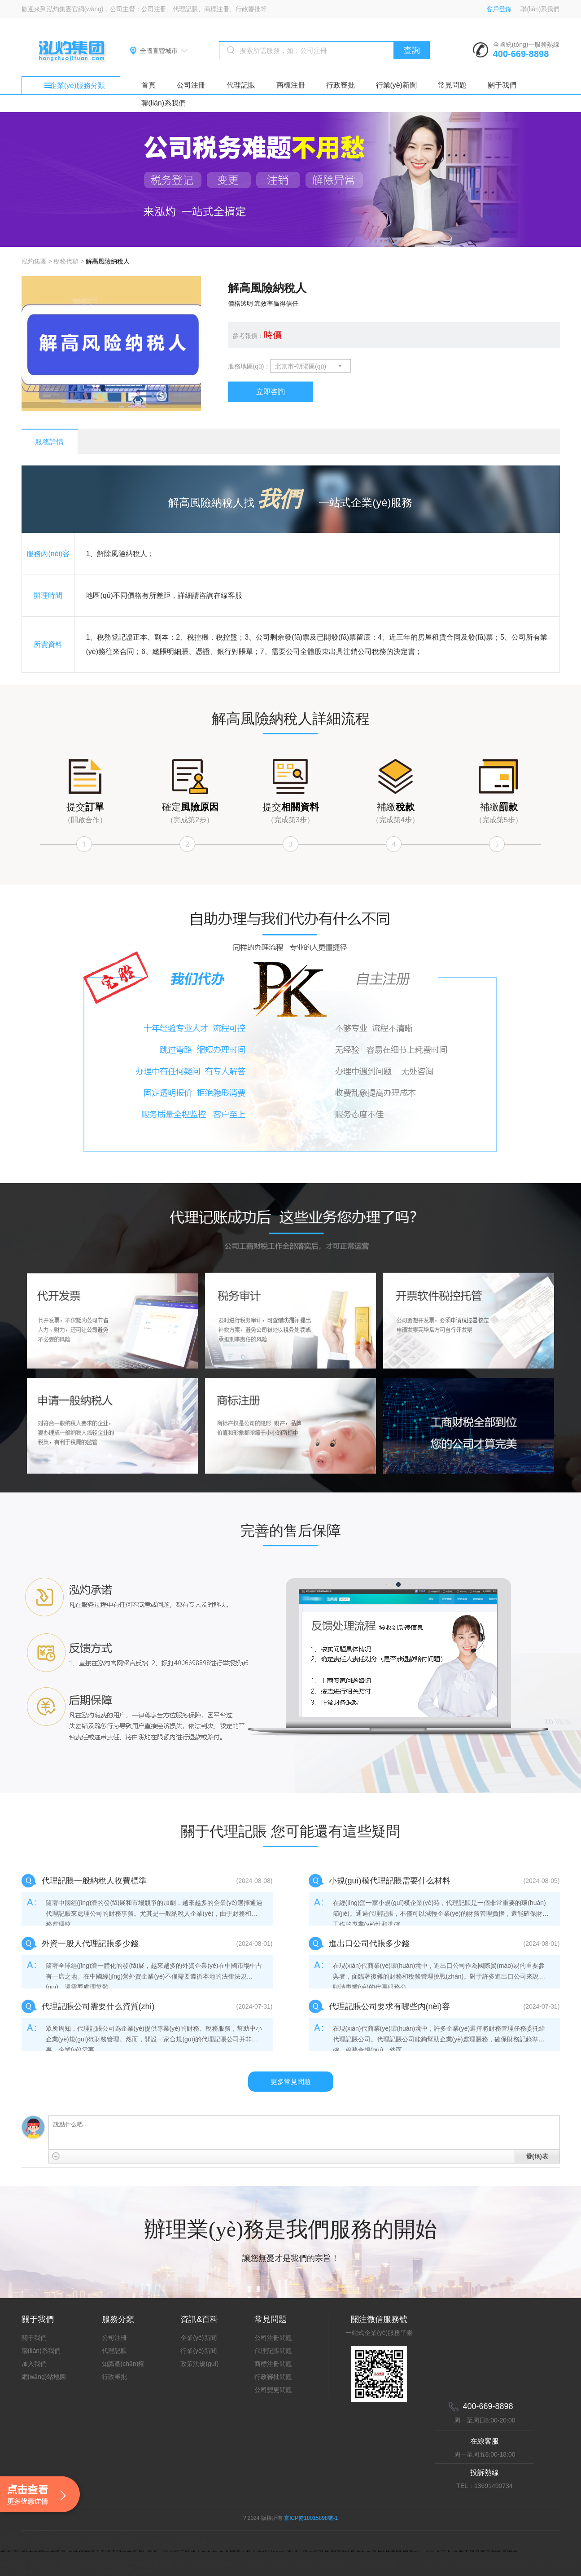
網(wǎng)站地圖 (44, 2376)
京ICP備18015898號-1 (311, 2518)
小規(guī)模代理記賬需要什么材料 (389, 1880)
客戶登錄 (498, 9)
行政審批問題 (273, 2376)
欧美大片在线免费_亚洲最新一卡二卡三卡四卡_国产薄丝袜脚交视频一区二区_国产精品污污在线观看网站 (307, 2563)
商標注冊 (290, 85)
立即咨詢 (270, 391)
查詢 (412, 50)
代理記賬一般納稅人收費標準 (94, 1880)
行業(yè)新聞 (396, 85)
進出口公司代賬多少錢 (369, 1943)
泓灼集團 (34, 261)
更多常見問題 (291, 2081)
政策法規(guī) (199, 2363)
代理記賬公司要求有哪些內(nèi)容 (389, 2006)
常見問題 (452, 85)
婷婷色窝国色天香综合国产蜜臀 (44, 2563)
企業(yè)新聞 (198, 2337)
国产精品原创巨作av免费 (124, 2563)
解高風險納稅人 (108, 261)
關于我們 (502, 85)
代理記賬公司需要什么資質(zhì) (98, 2006)
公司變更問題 (273, 2389)
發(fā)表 (537, 2156)
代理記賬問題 (273, 2350)
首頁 (148, 85)
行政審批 (340, 85)
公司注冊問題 (273, 2337)
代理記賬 (241, 85)
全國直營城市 (159, 50)
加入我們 (34, 2363)
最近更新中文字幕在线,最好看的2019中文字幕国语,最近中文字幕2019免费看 (107, 2542)
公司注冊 (191, 85)
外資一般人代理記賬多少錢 (90, 1943)
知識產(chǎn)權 (123, 2363)
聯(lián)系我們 (539, 9)
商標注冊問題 (273, 2363)
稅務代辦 (66, 261)
